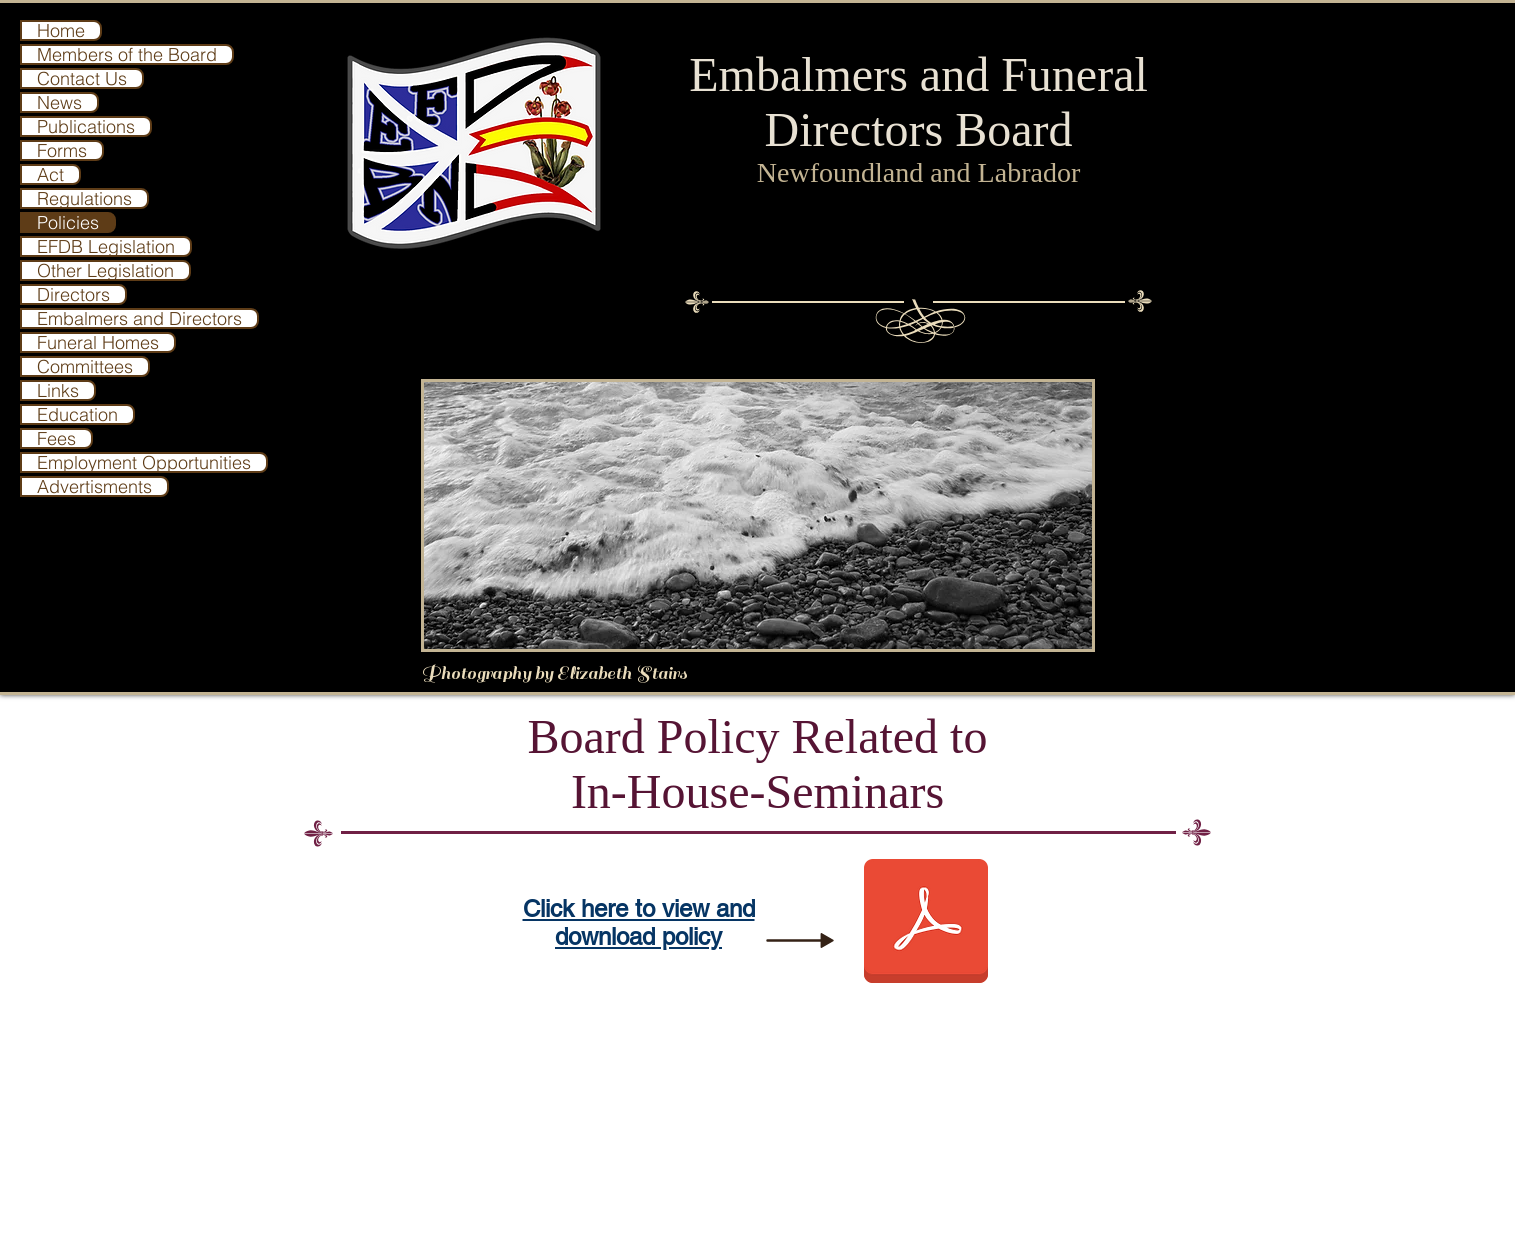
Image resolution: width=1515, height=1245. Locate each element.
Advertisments (94, 486)
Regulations (84, 198)
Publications (86, 126)
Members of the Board (127, 54)
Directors (73, 294)
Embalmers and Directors (139, 318)
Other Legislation (105, 270)
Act (50, 174)
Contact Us (82, 78)
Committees (85, 366)
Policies (68, 222)
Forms (62, 150)
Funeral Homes (98, 342)
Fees (56, 438)
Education (77, 414)
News (59, 102)
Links (58, 390)
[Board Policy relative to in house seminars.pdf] (926, 923)
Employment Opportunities (144, 462)
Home (61, 30)
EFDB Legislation (106, 246)
